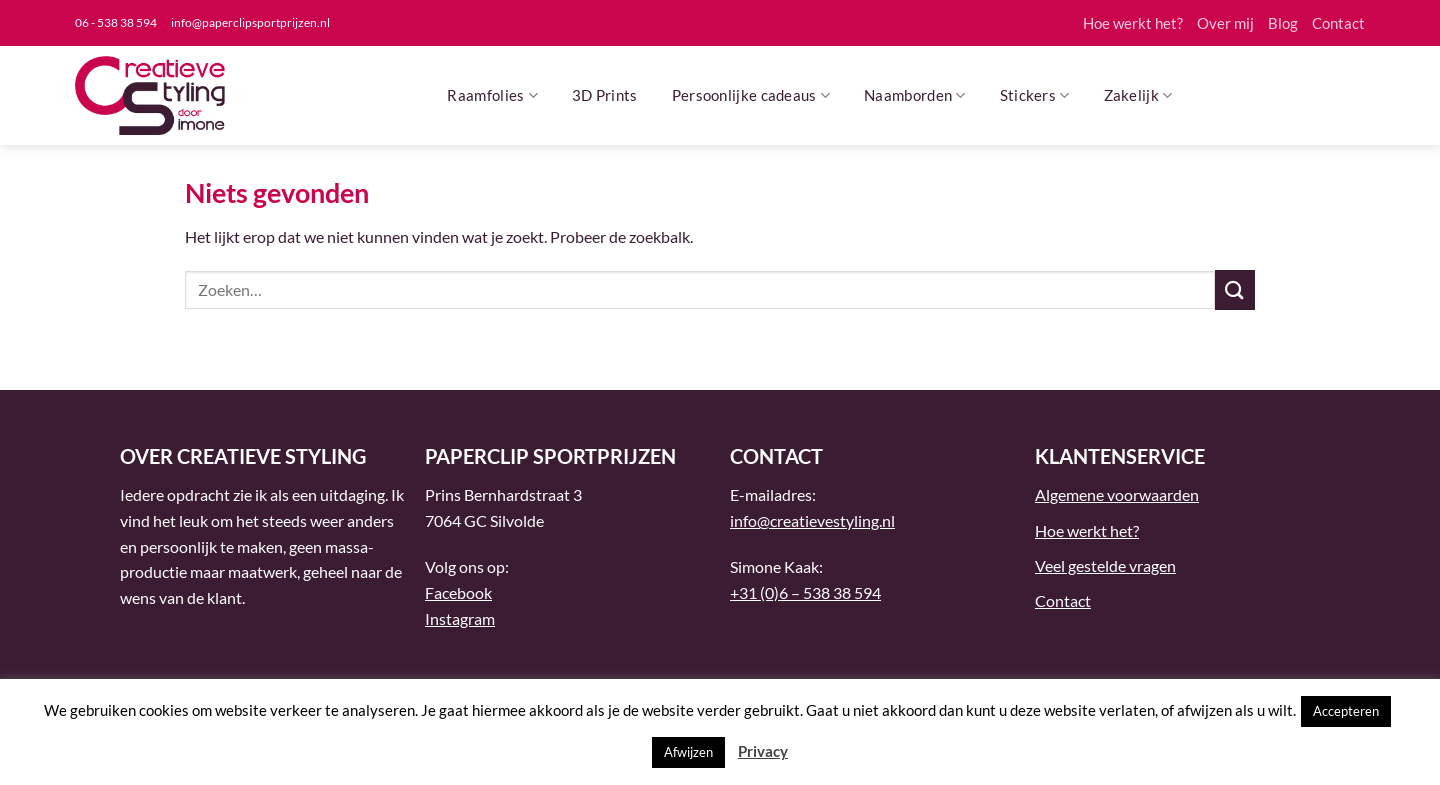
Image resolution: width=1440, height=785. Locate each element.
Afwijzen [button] (688, 752)
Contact (1338, 23)
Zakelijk (1138, 95)
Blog (1283, 23)
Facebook (458, 592)
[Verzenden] (1235, 289)
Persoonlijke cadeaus (751, 95)
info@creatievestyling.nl (812, 520)
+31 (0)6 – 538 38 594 (805, 592)
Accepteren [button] (1346, 711)
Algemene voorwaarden (1117, 494)
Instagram (460, 618)
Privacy (763, 751)
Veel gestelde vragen (1105, 565)
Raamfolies (492, 95)
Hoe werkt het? (1133, 23)
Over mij (1225, 23)
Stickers (1035, 95)
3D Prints (605, 95)
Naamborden (915, 95)
